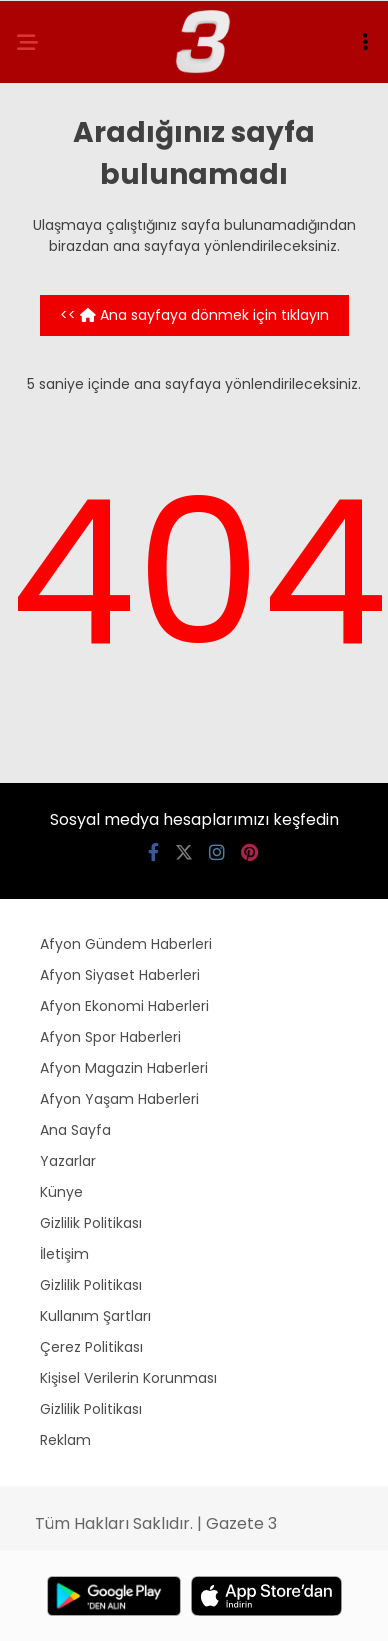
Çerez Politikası (91, 1347)
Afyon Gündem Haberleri (126, 944)
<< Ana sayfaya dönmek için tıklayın (194, 315)
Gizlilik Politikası (91, 1223)
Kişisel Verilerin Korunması (128, 1378)
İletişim (64, 1254)
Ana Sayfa (75, 1130)
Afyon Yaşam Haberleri (119, 1099)
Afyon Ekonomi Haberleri (124, 1006)
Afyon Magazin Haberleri (124, 1068)
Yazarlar (68, 1161)
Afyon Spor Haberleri (110, 1037)
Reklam (65, 1440)
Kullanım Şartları (95, 1316)
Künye (61, 1192)
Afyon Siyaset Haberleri (120, 975)
